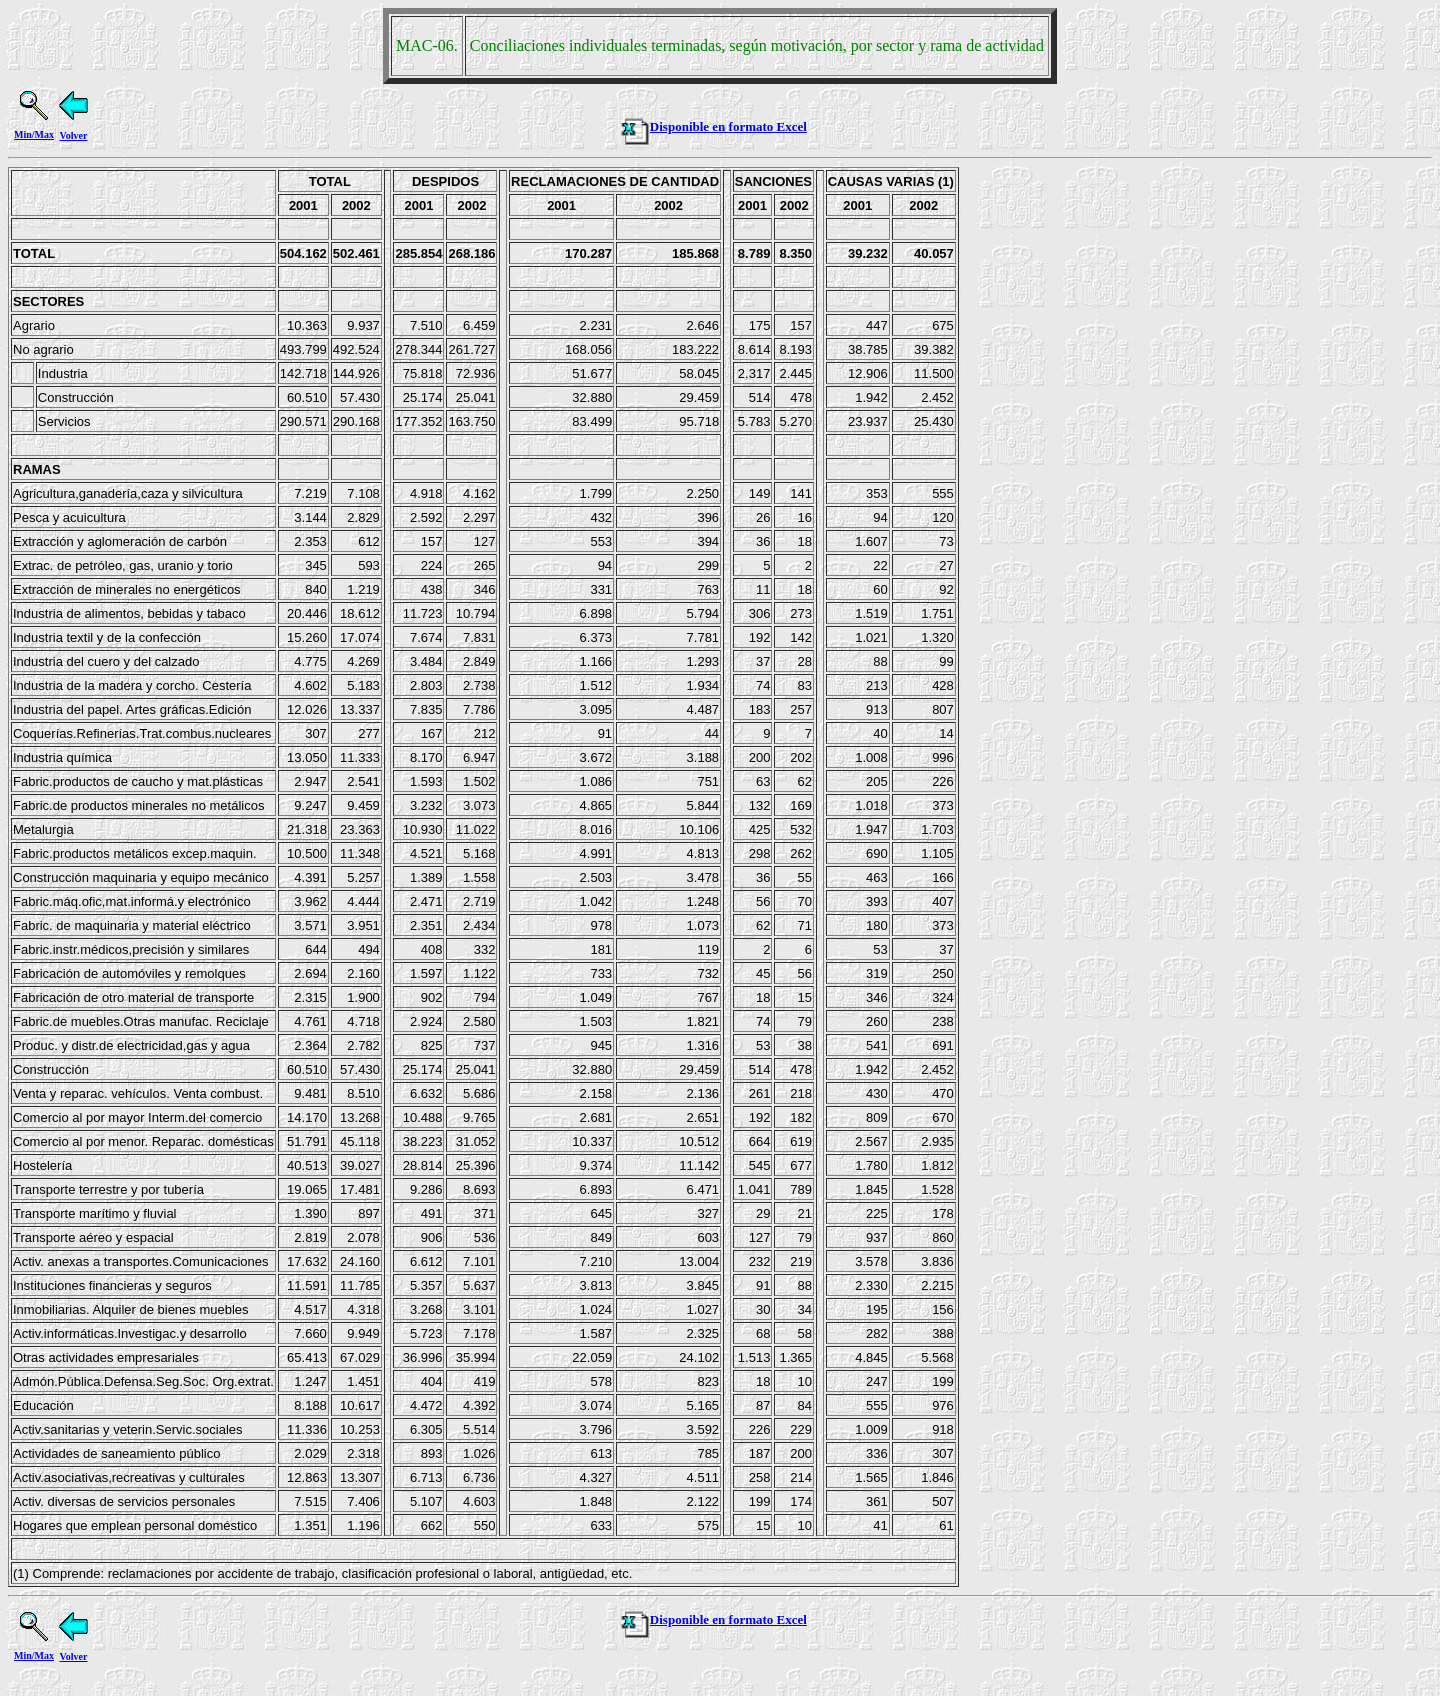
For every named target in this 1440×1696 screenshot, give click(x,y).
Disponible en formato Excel (713, 126)
